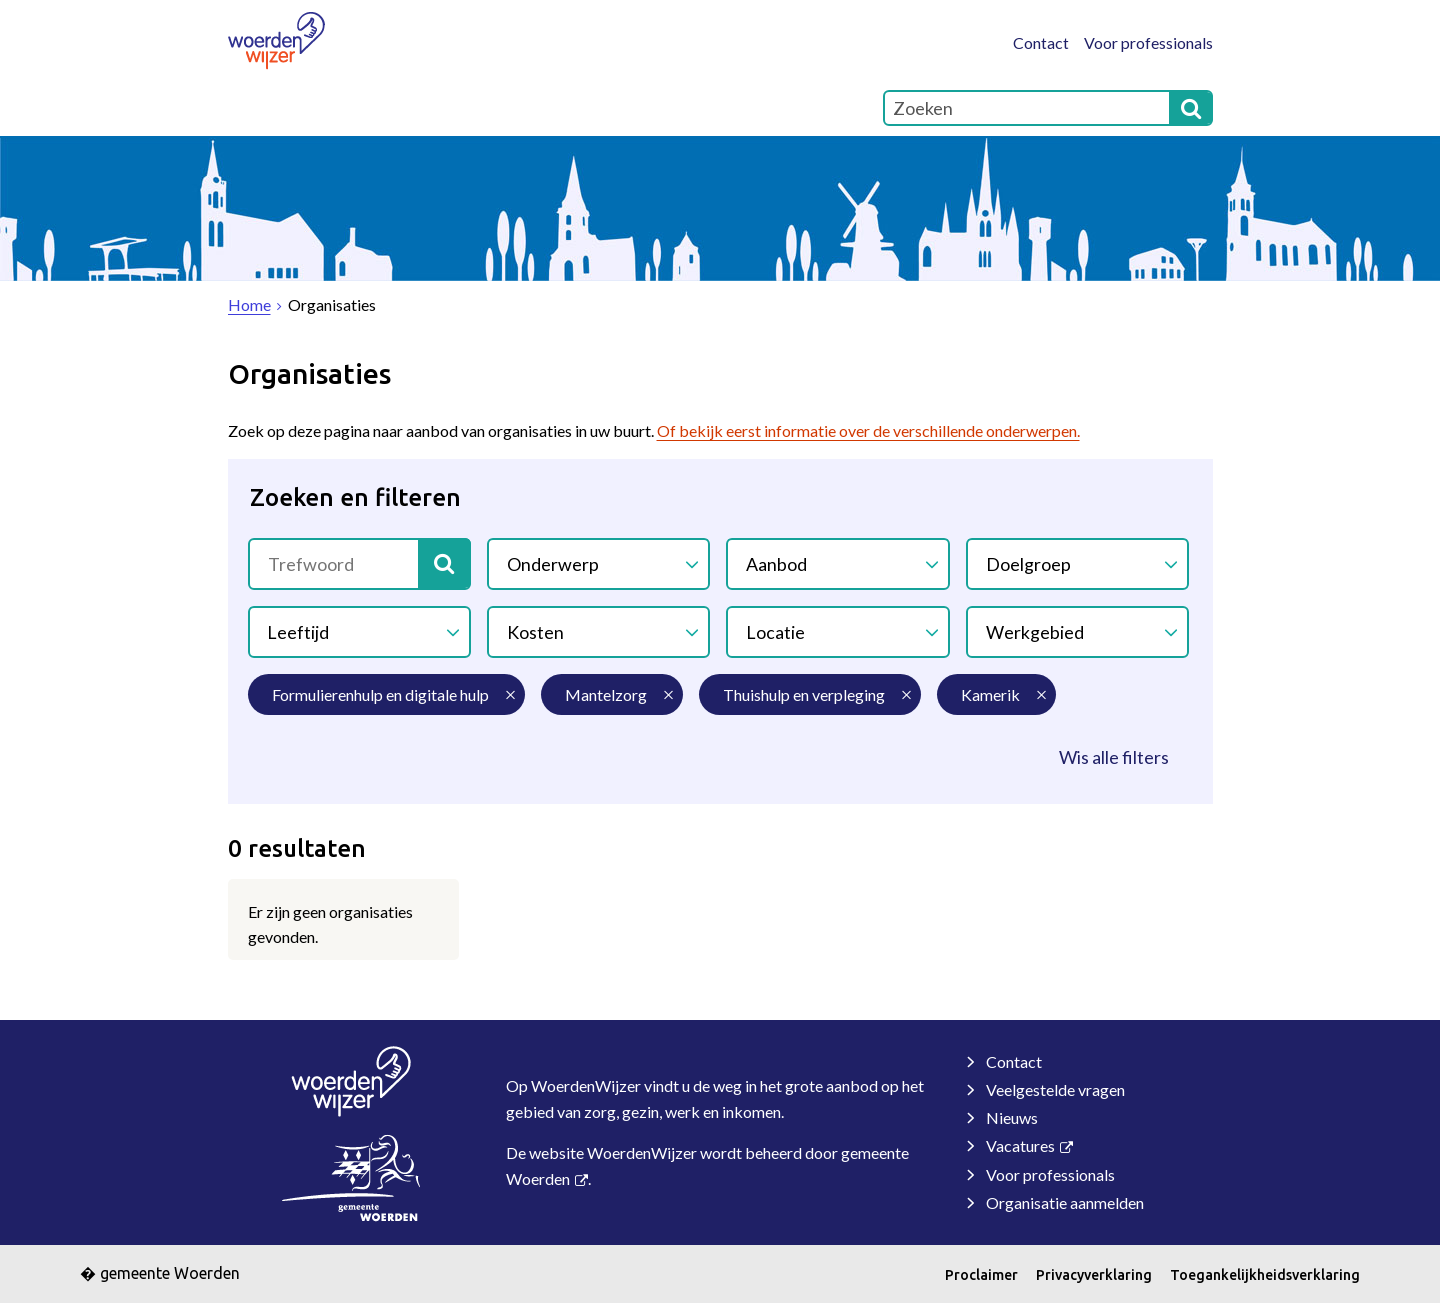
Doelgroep (1028, 563)
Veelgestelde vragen (1055, 1089)
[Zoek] (1191, 108)
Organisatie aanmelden (1065, 1202)
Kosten (535, 631)
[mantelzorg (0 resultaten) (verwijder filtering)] (612, 695)
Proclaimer (981, 1275)
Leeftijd (299, 631)
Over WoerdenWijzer (429, 107)
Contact (1041, 42)
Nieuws (1012, 1117)
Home (272, 107)
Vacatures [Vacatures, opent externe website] (1020, 1145)
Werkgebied (1035, 631)
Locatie (775, 631)
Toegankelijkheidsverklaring (1265, 1275)
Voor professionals (1148, 42)
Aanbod (776, 563)
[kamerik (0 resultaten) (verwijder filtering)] (996, 695)
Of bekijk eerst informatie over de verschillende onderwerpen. (868, 430)
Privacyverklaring (1094, 1275)
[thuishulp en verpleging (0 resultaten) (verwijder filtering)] (810, 695)
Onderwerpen (727, 107)
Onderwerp (553, 563)
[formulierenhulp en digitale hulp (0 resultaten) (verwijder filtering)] (386, 695)
